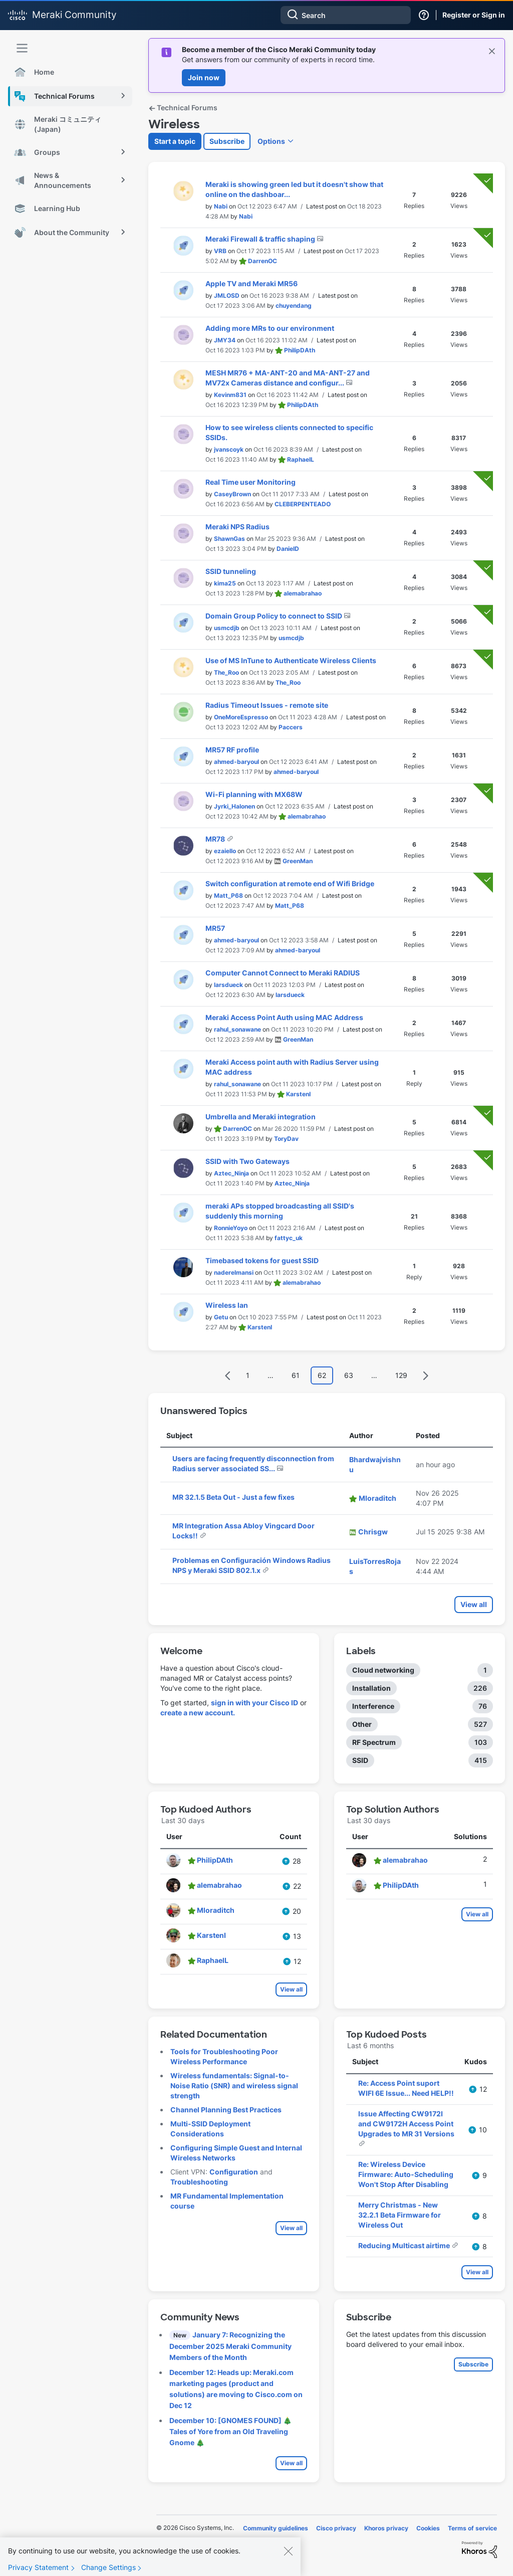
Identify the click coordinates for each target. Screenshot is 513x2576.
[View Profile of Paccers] (291, 727)
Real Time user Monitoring (250, 482)
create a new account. (197, 1712)
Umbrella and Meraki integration (260, 1116)
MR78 (215, 839)
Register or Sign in (473, 15)
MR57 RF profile (232, 749)
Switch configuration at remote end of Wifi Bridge (289, 883)
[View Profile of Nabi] (220, 206)
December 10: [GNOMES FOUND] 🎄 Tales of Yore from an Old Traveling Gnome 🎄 (230, 2431)
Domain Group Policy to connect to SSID (274, 616)
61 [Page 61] (296, 1375)
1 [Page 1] (247, 1375)
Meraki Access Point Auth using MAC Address (284, 1017)
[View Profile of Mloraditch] (377, 1498)
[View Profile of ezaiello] (225, 851)
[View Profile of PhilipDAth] (299, 350)
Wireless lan (226, 1305)
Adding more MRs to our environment (269, 328)
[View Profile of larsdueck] (228, 984)
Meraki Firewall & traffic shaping (261, 239)
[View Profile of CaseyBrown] (232, 494)
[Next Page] (425, 1375)
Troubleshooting (199, 2181)
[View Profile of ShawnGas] (229, 538)
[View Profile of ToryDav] (286, 1138)
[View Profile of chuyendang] (294, 305)
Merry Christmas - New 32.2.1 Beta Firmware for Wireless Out (399, 2215)
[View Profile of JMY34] (224, 340)
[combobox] (346, 15)
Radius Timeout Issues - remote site (266, 705)
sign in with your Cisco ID (254, 1702)
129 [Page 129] (401, 1375)
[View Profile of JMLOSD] (226, 295)
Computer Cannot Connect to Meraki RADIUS (282, 972)
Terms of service (472, 2528)
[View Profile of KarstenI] (298, 1094)
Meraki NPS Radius (237, 526)
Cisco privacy (336, 2528)
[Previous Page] (228, 1375)
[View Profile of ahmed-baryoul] (236, 761)
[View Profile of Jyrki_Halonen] (234, 806)
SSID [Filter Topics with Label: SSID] (360, 1760)
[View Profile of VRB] (220, 251)
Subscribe (226, 141)
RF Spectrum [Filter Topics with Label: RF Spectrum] (374, 1742)
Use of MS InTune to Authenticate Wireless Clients (290, 660)
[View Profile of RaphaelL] (300, 459)
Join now (203, 77)
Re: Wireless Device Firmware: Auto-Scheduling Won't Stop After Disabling (405, 2174)
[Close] (288, 2556)
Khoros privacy (386, 2528)
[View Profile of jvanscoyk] (228, 449)
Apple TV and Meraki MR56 (251, 283)
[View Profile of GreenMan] (298, 861)
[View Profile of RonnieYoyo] (230, 1228)
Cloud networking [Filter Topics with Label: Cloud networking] (383, 1670)
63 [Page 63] (348, 1375)
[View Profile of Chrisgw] (373, 1531)
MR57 (215, 928)
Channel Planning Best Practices (226, 2109)
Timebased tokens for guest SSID (262, 1260)
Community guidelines (275, 2528)
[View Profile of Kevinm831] (230, 395)
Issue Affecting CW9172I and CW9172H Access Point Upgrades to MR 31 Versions (406, 2123)
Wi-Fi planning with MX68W (254, 794)
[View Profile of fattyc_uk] (289, 1238)
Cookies (428, 2528)
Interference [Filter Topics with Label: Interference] (373, 1706)
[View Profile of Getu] (221, 1317)
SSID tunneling (230, 571)
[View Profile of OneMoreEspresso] (241, 717)
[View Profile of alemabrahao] (303, 593)
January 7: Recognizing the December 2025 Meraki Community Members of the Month (230, 2345)
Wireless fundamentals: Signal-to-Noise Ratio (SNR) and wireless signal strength (234, 2085)
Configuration (233, 2171)
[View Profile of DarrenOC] (262, 261)
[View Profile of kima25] (225, 583)
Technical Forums (182, 107)
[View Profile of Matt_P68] (228, 895)
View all (473, 1604)
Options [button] (271, 141)
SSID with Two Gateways (247, 1161)
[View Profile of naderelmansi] (233, 1272)
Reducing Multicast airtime (404, 2245)
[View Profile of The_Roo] (226, 672)
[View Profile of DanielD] (288, 548)
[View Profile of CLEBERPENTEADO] (303, 504)
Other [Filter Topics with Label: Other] (362, 1724)
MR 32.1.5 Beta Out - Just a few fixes (233, 1497)
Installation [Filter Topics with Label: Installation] (371, 1688)
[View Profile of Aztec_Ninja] (231, 1173)
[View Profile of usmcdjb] (226, 628)
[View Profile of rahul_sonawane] (237, 1029)
